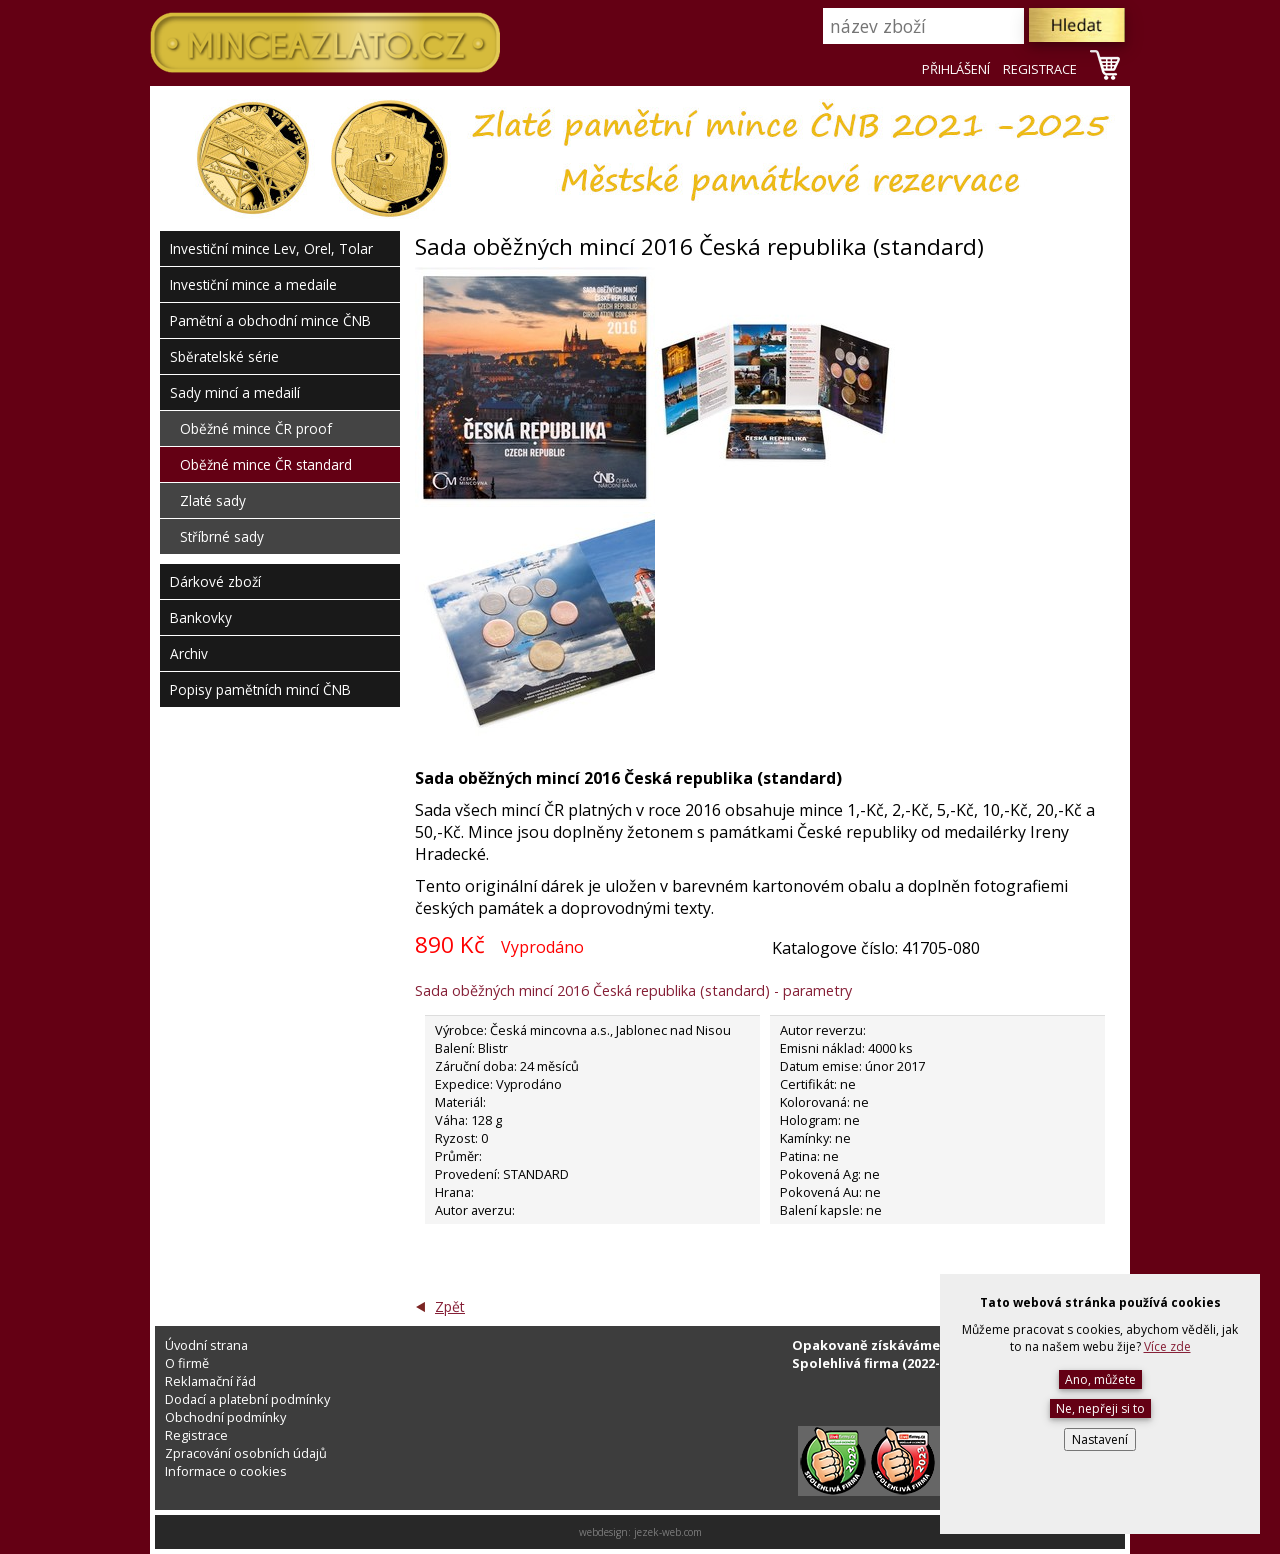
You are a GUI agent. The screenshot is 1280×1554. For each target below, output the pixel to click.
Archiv (189, 653)
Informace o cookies (226, 1471)
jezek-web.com (668, 1532)
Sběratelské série (224, 356)
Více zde (1167, 1346)
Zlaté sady (213, 500)
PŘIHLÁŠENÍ (956, 69)
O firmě (187, 1363)
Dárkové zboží (215, 581)
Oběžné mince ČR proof (256, 428)
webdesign (603, 1532)
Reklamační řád (210, 1381)
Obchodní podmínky (225, 1417)
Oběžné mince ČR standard (266, 464)
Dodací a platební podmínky (247, 1399)
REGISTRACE (1040, 69)
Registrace (196, 1435)
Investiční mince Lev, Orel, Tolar (271, 248)
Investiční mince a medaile (253, 284)
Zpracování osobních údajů (246, 1453)
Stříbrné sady (222, 536)
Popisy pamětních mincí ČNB (260, 689)
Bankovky (201, 617)
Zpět (450, 1306)
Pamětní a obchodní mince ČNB (270, 320)
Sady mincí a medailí (235, 392)
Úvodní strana (206, 1345)
